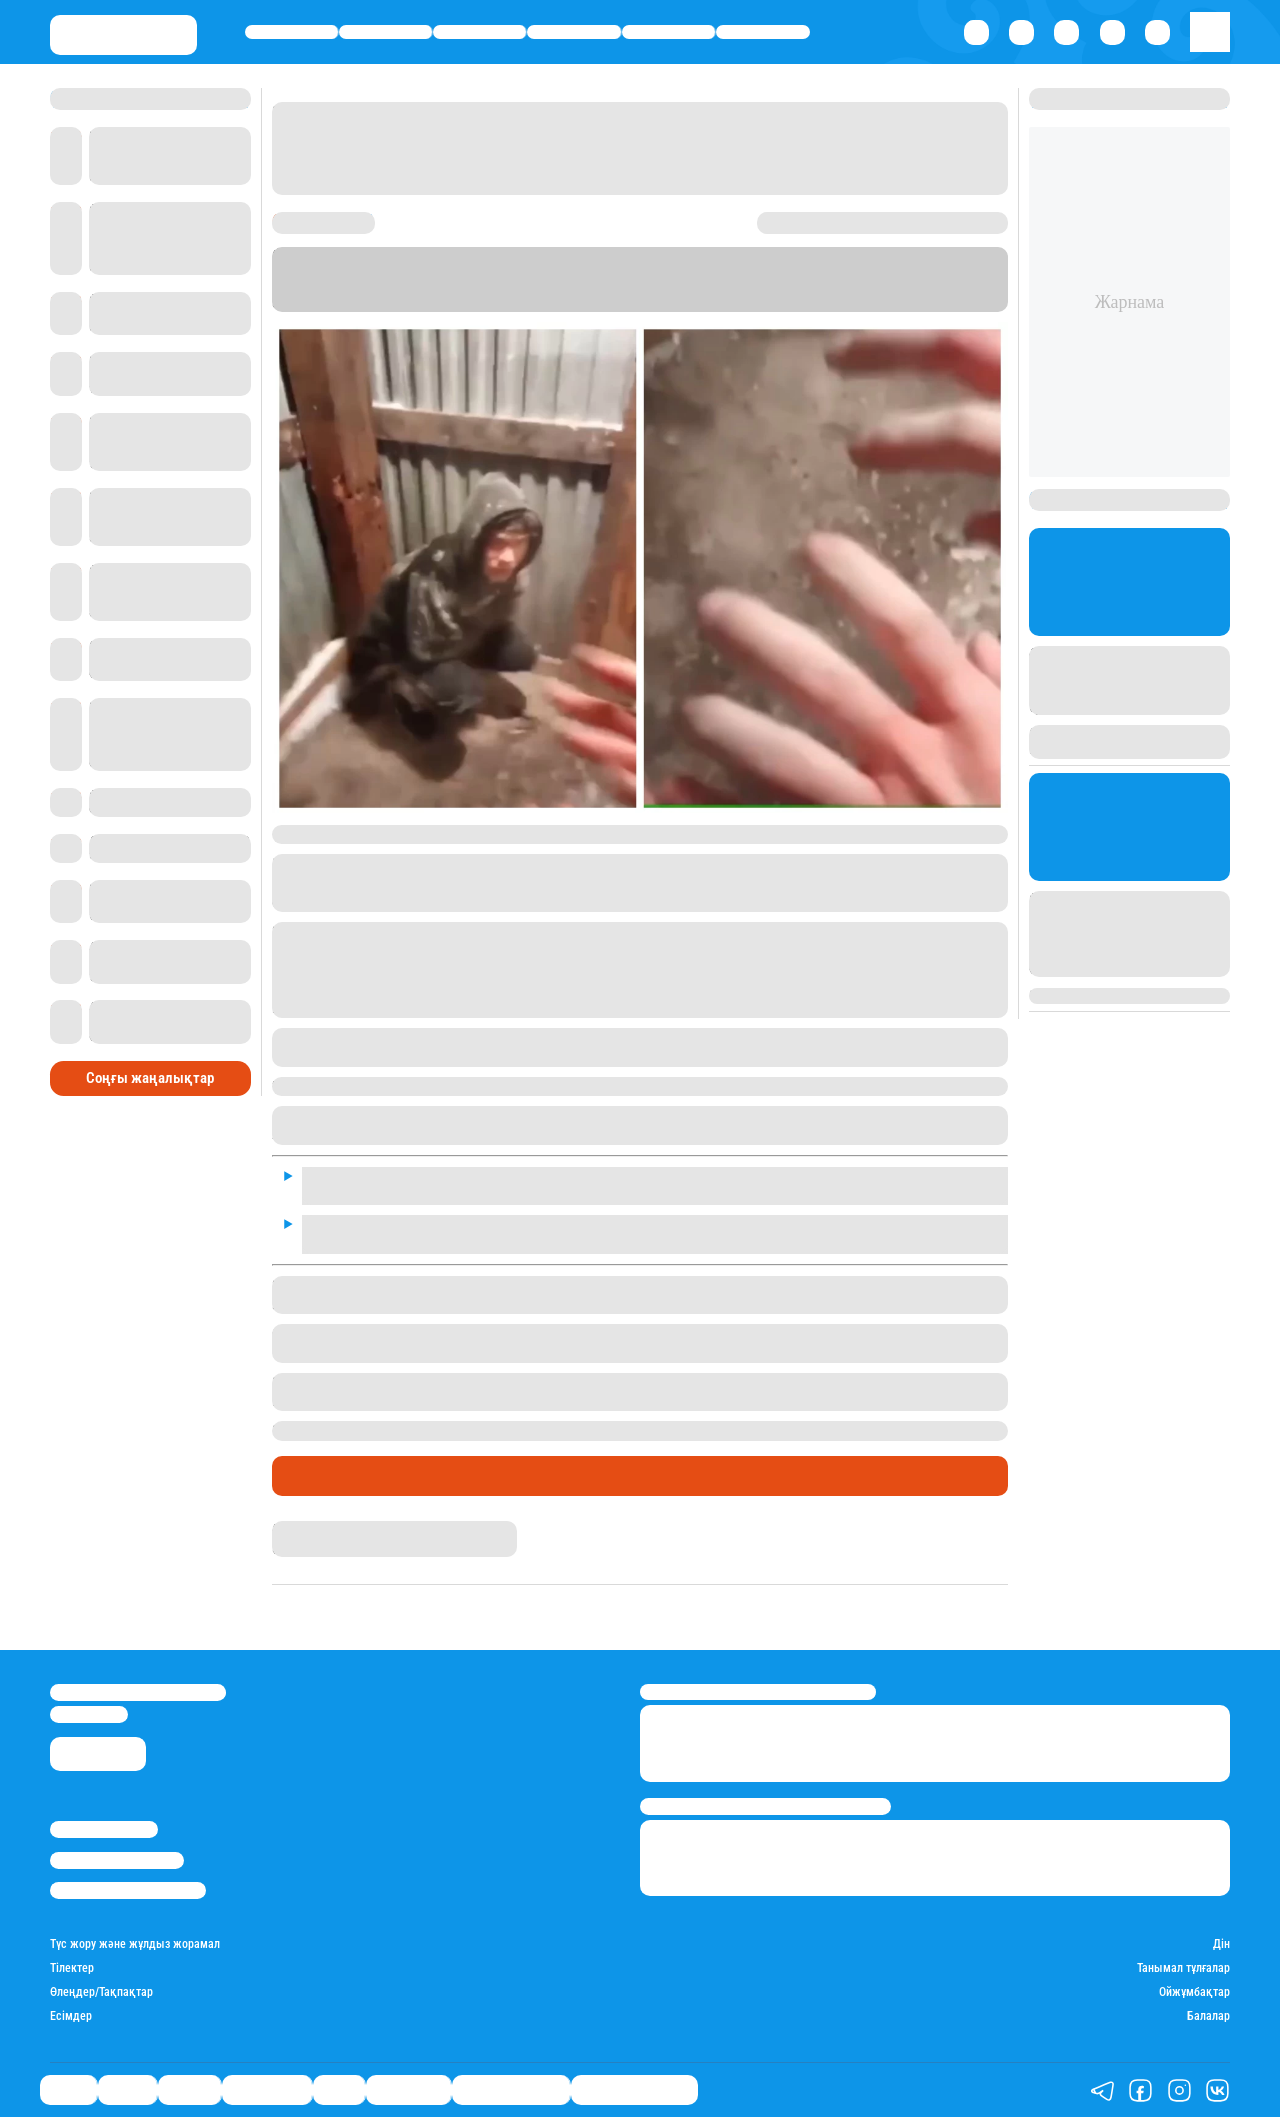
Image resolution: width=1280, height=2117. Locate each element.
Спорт (668, 31)
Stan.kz (886, 286)
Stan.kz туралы (104, 1829)
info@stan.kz (89, 1714)
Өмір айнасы (574, 31)
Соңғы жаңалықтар (150, 1078)
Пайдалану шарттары (128, 1890)
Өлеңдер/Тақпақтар (101, 1992)
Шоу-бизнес (763, 31)
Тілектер (72, 1968)
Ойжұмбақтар (1194, 1992)
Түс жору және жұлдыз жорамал (135, 1944)
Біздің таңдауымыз (634, 2089)
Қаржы (386, 31)
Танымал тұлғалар (1183, 1968)
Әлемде (479, 31)
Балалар (1208, 2016)
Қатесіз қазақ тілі (511, 2089)
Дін (1221, 1944)
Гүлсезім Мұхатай (322, 1529)
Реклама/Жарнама (117, 1860)
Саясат (291, 31)
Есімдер (71, 2016)
